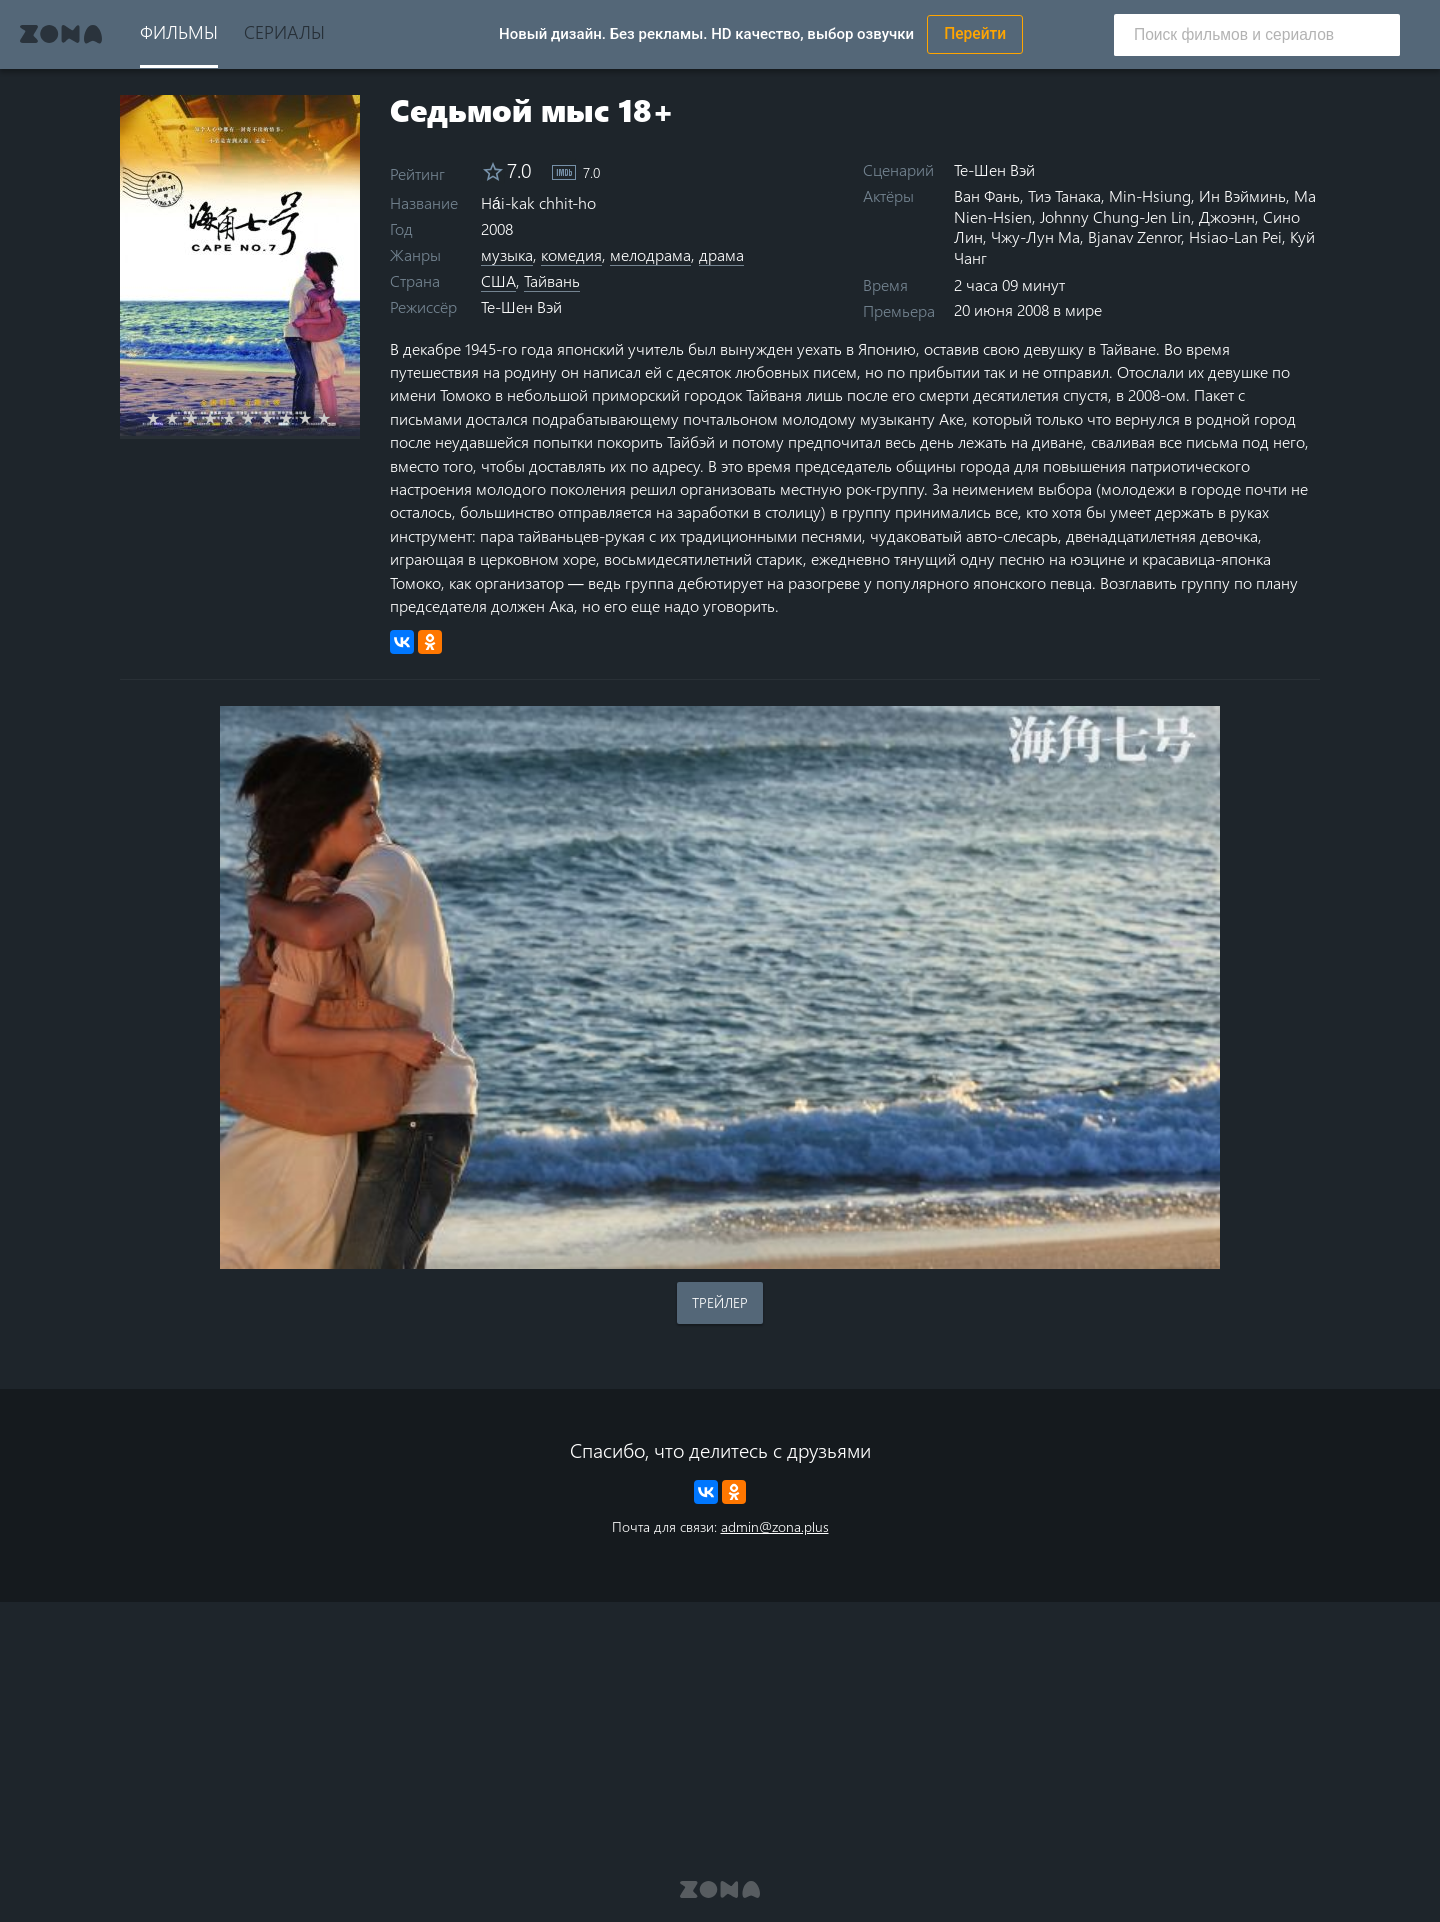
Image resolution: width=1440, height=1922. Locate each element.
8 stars (297, 418)
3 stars (202, 418)
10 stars (335, 418)
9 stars (316, 418)
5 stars (240, 418)
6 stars (259, 418)
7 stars (278, 418)
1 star (164, 418)
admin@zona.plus (775, 1526)
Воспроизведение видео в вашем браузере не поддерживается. (720, 987)
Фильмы (179, 31)
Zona (61, 34)
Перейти (975, 34)
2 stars (183, 418)
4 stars (221, 418)
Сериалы (284, 31)
